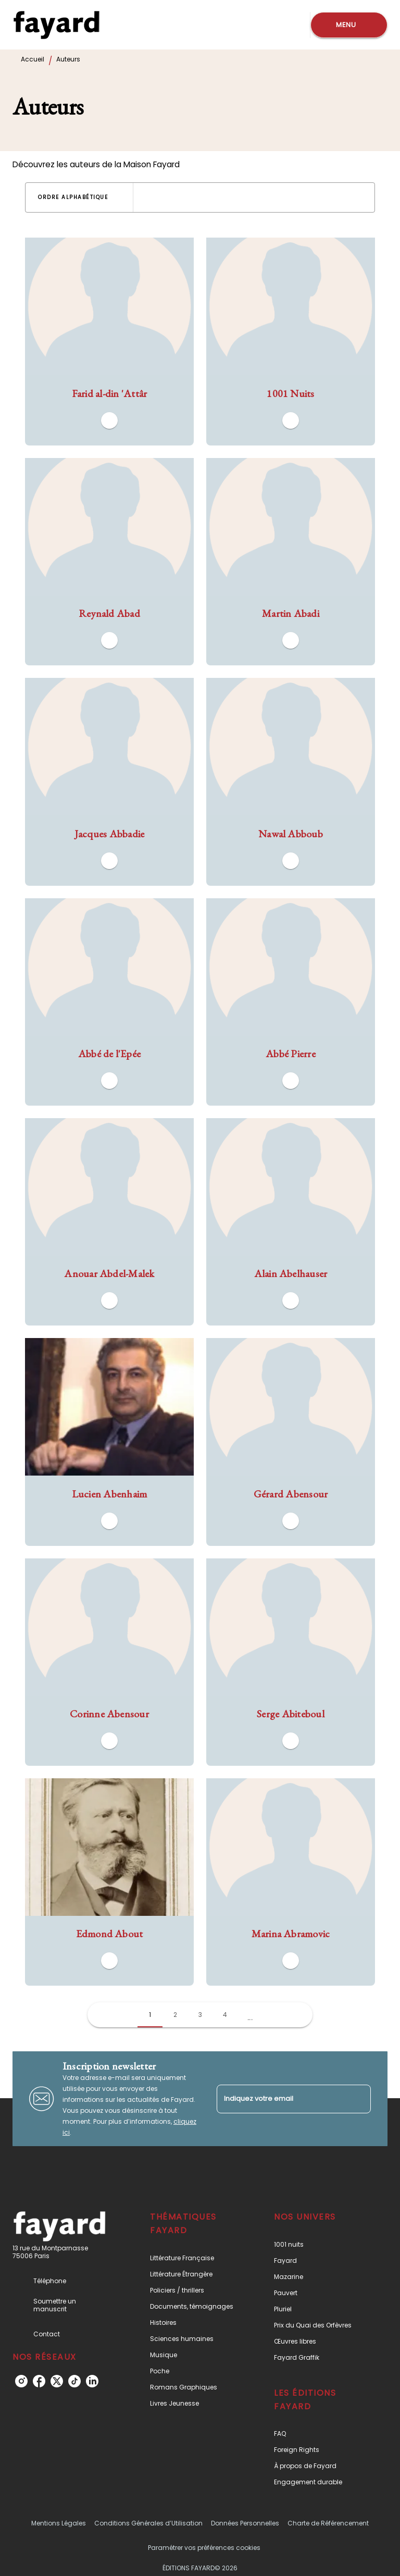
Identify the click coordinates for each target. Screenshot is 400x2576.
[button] (79, 197)
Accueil (32, 59)
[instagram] (21, 2381)
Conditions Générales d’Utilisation (148, 2523)
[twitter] (57, 2381)
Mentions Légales (58, 2523)
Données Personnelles (245, 2523)
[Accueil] (56, 24)
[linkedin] (92, 2381)
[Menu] (349, 25)
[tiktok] (74, 2381)
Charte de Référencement (328, 2523)
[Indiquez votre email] (281, 2099)
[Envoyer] (358, 2098)
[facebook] (39, 2381)
